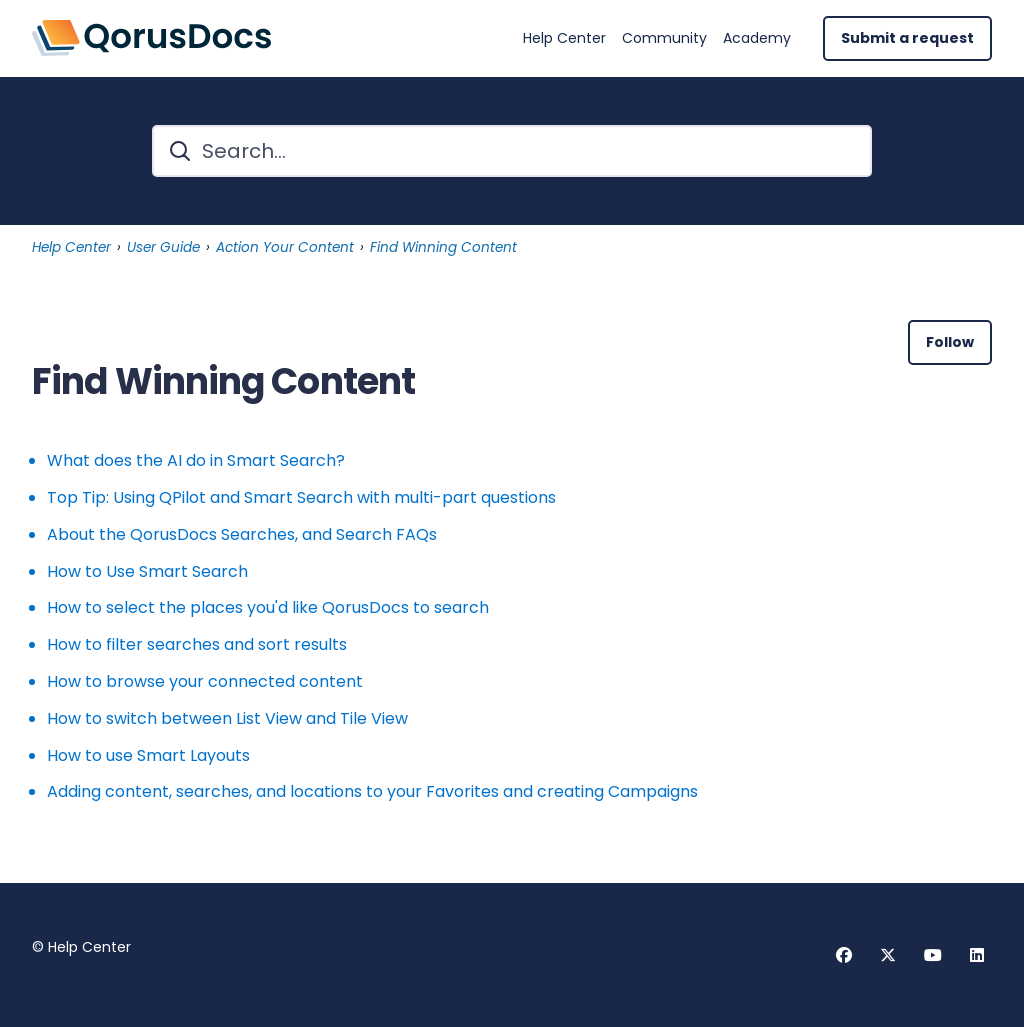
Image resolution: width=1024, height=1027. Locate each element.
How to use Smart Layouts (148, 755)
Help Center (564, 38)
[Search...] (512, 151)
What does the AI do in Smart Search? (196, 460)
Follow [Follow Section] (950, 342)
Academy (757, 38)
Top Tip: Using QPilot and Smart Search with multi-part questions (301, 497)
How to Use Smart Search (147, 571)
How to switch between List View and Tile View (227, 718)
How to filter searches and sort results (197, 644)
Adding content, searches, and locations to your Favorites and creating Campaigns (372, 791)
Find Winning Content (443, 247)
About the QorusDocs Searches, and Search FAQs (242, 534)
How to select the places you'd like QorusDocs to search (268, 607)
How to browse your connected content (205, 681)
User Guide (163, 247)
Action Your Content (285, 247)
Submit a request (907, 38)
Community (664, 38)
